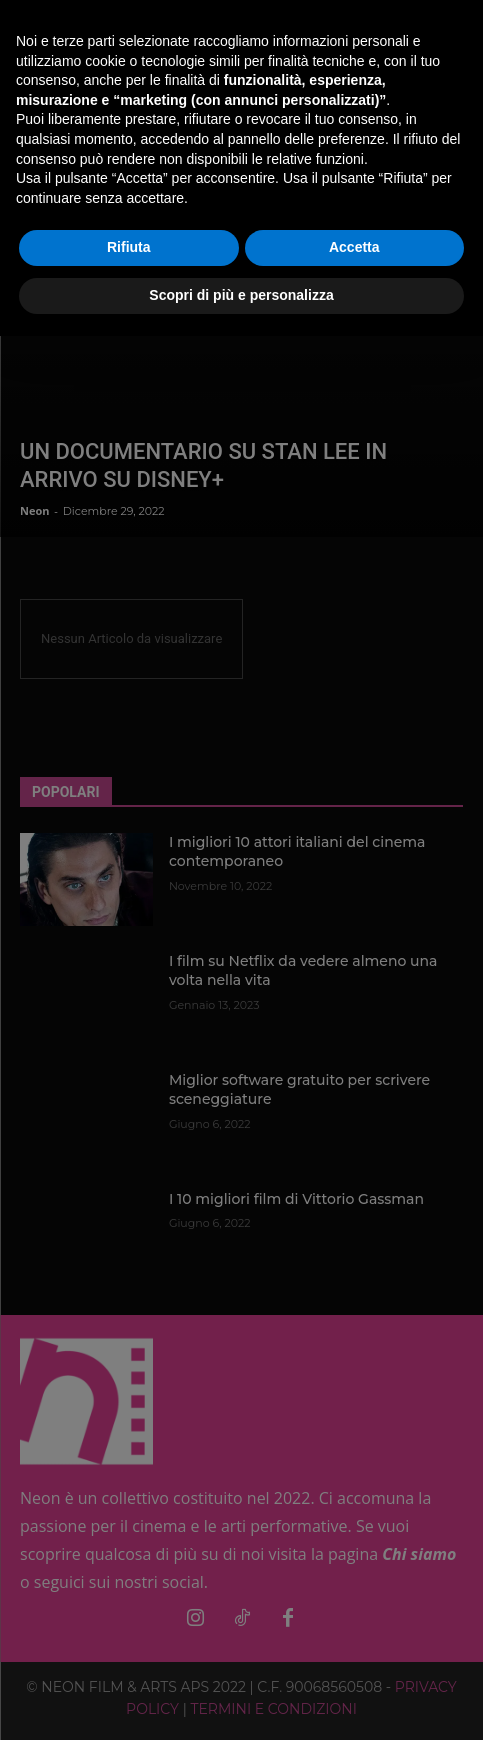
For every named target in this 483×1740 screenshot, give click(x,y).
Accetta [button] (354, 247)
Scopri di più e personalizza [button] (241, 295)
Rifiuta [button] (129, 247)
